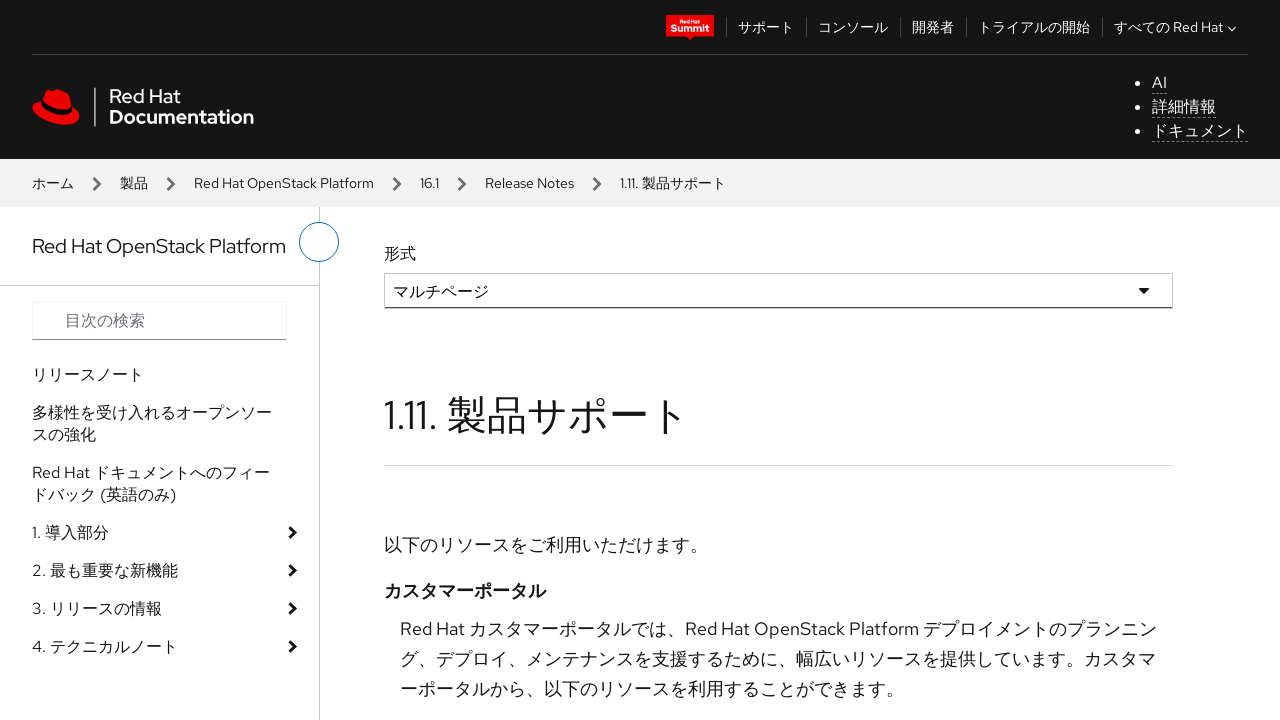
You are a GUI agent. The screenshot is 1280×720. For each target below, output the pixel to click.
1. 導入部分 (70, 532)
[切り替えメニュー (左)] (319, 242)
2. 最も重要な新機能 (105, 570)
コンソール (853, 27)
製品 (134, 183)
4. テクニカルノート (105, 646)
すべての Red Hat (1177, 27)
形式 (400, 253)
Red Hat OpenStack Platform (284, 183)
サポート (766, 27)
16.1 (429, 183)
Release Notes (529, 183)
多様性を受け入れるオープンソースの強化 (152, 423)
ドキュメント (1200, 130)
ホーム (53, 183)
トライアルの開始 (1034, 27)
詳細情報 (1184, 106)
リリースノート (88, 374)
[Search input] (159, 321)
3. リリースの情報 (97, 608)
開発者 (933, 27)
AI (1159, 82)
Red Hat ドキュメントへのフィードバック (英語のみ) (151, 483)
